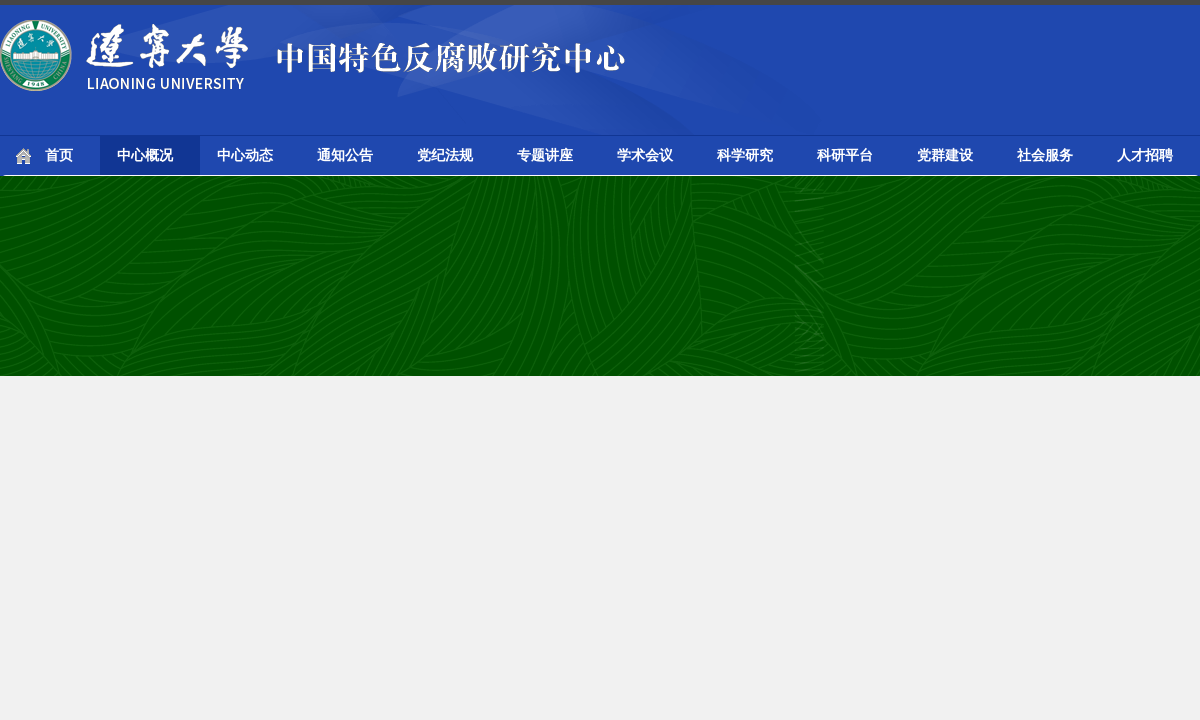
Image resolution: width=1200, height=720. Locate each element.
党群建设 (945, 155)
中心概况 (145, 155)
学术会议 (645, 155)
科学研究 (745, 155)
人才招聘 (1145, 155)
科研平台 (845, 155)
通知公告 (345, 155)
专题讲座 (545, 155)
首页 (59, 155)
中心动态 (245, 155)
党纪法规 (445, 155)
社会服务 (1045, 155)
